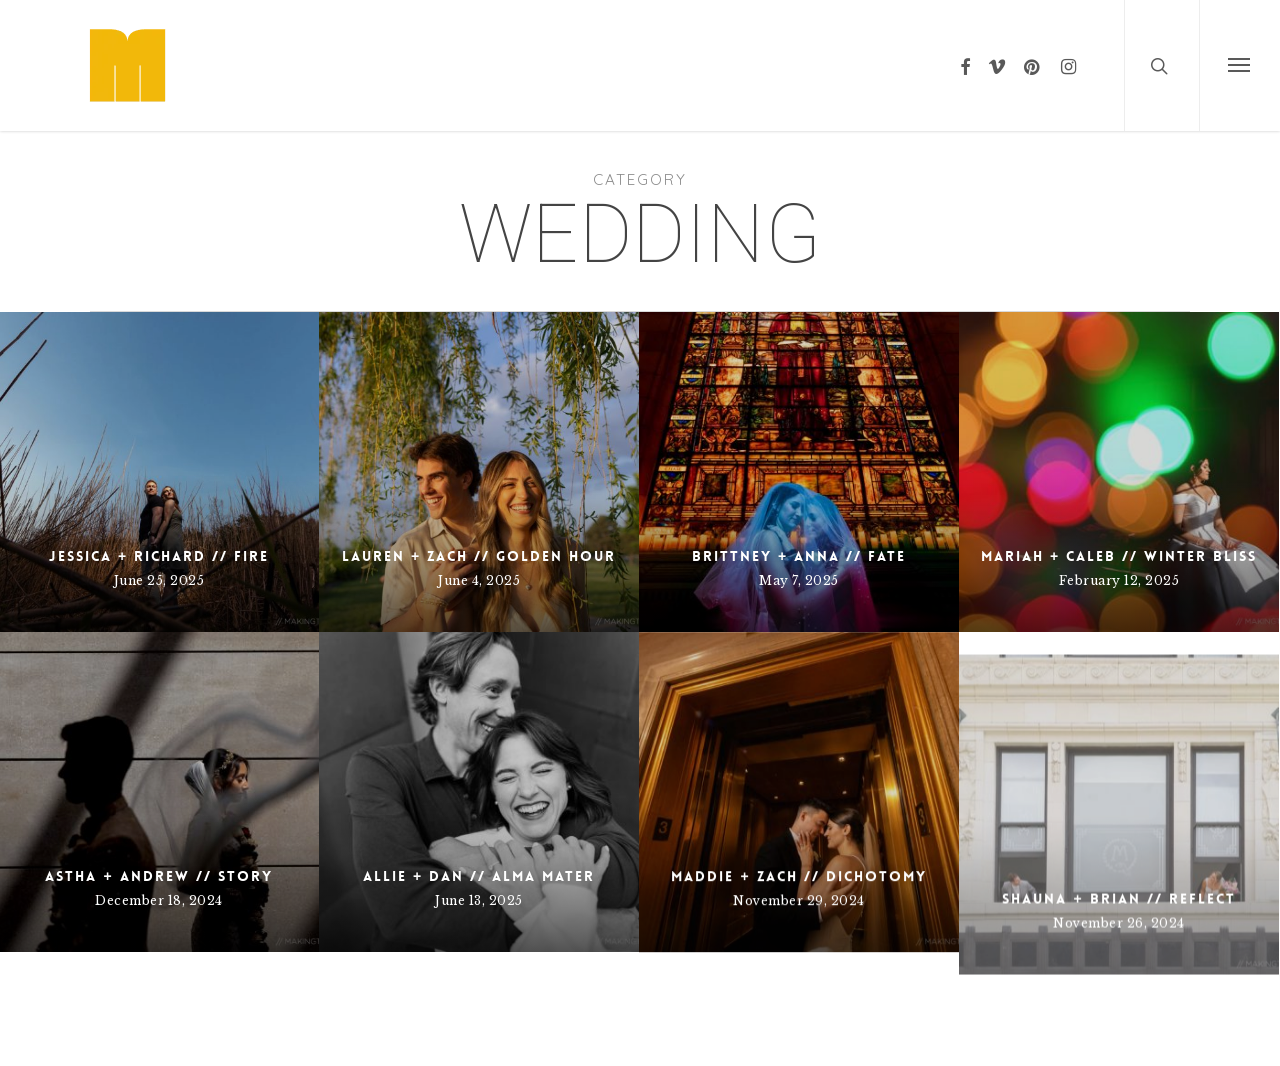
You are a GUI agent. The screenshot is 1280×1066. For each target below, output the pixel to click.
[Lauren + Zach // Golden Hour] (479, 472)
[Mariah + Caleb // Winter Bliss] (1119, 472)
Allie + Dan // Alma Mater (479, 899)
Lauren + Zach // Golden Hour (479, 556)
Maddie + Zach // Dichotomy (798, 939)
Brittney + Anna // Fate (799, 556)
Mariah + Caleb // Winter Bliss (1119, 556)
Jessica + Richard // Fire (159, 556)
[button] (1239, 65)
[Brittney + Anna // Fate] (799, 472)
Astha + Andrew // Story (158, 879)
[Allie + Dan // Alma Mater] (479, 815)
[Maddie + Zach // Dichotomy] (799, 855)
